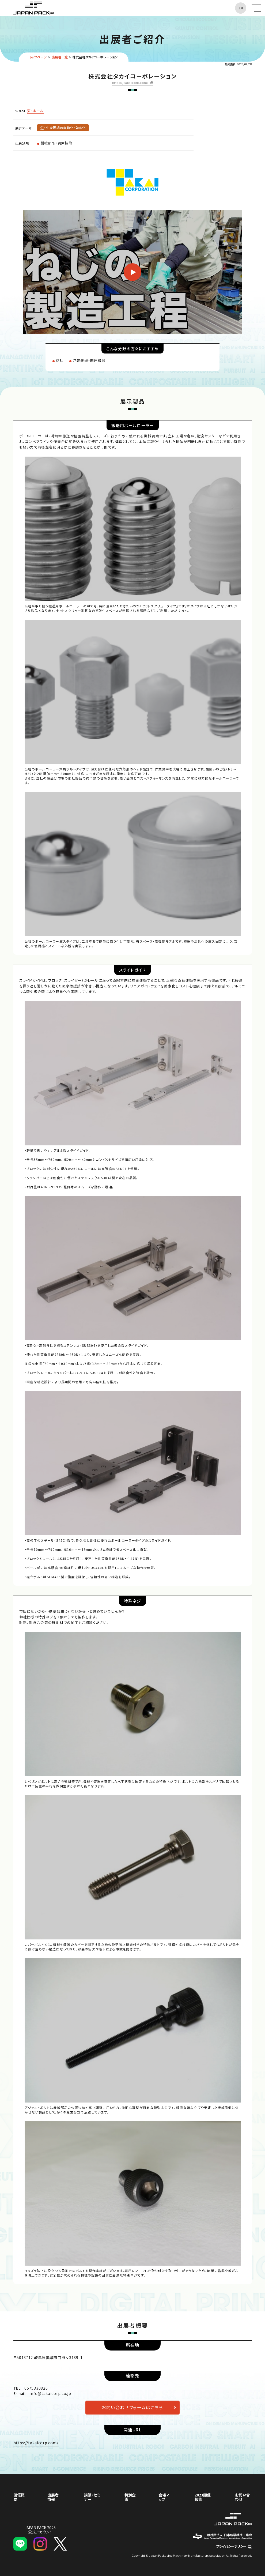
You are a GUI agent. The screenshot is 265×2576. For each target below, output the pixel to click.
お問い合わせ (242, 2497)
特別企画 (130, 2497)
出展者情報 (53, 2497)
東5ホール (35, 110)
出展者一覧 (60, 57)
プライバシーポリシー (234, 2546)
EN (240, 8)
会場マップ (163, 2497)
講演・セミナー (92, 2497)
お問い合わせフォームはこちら (132, 2407)
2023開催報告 (203, 2497)
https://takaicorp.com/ (130, 83)
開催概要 (19, 2497)
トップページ (38, 57)
